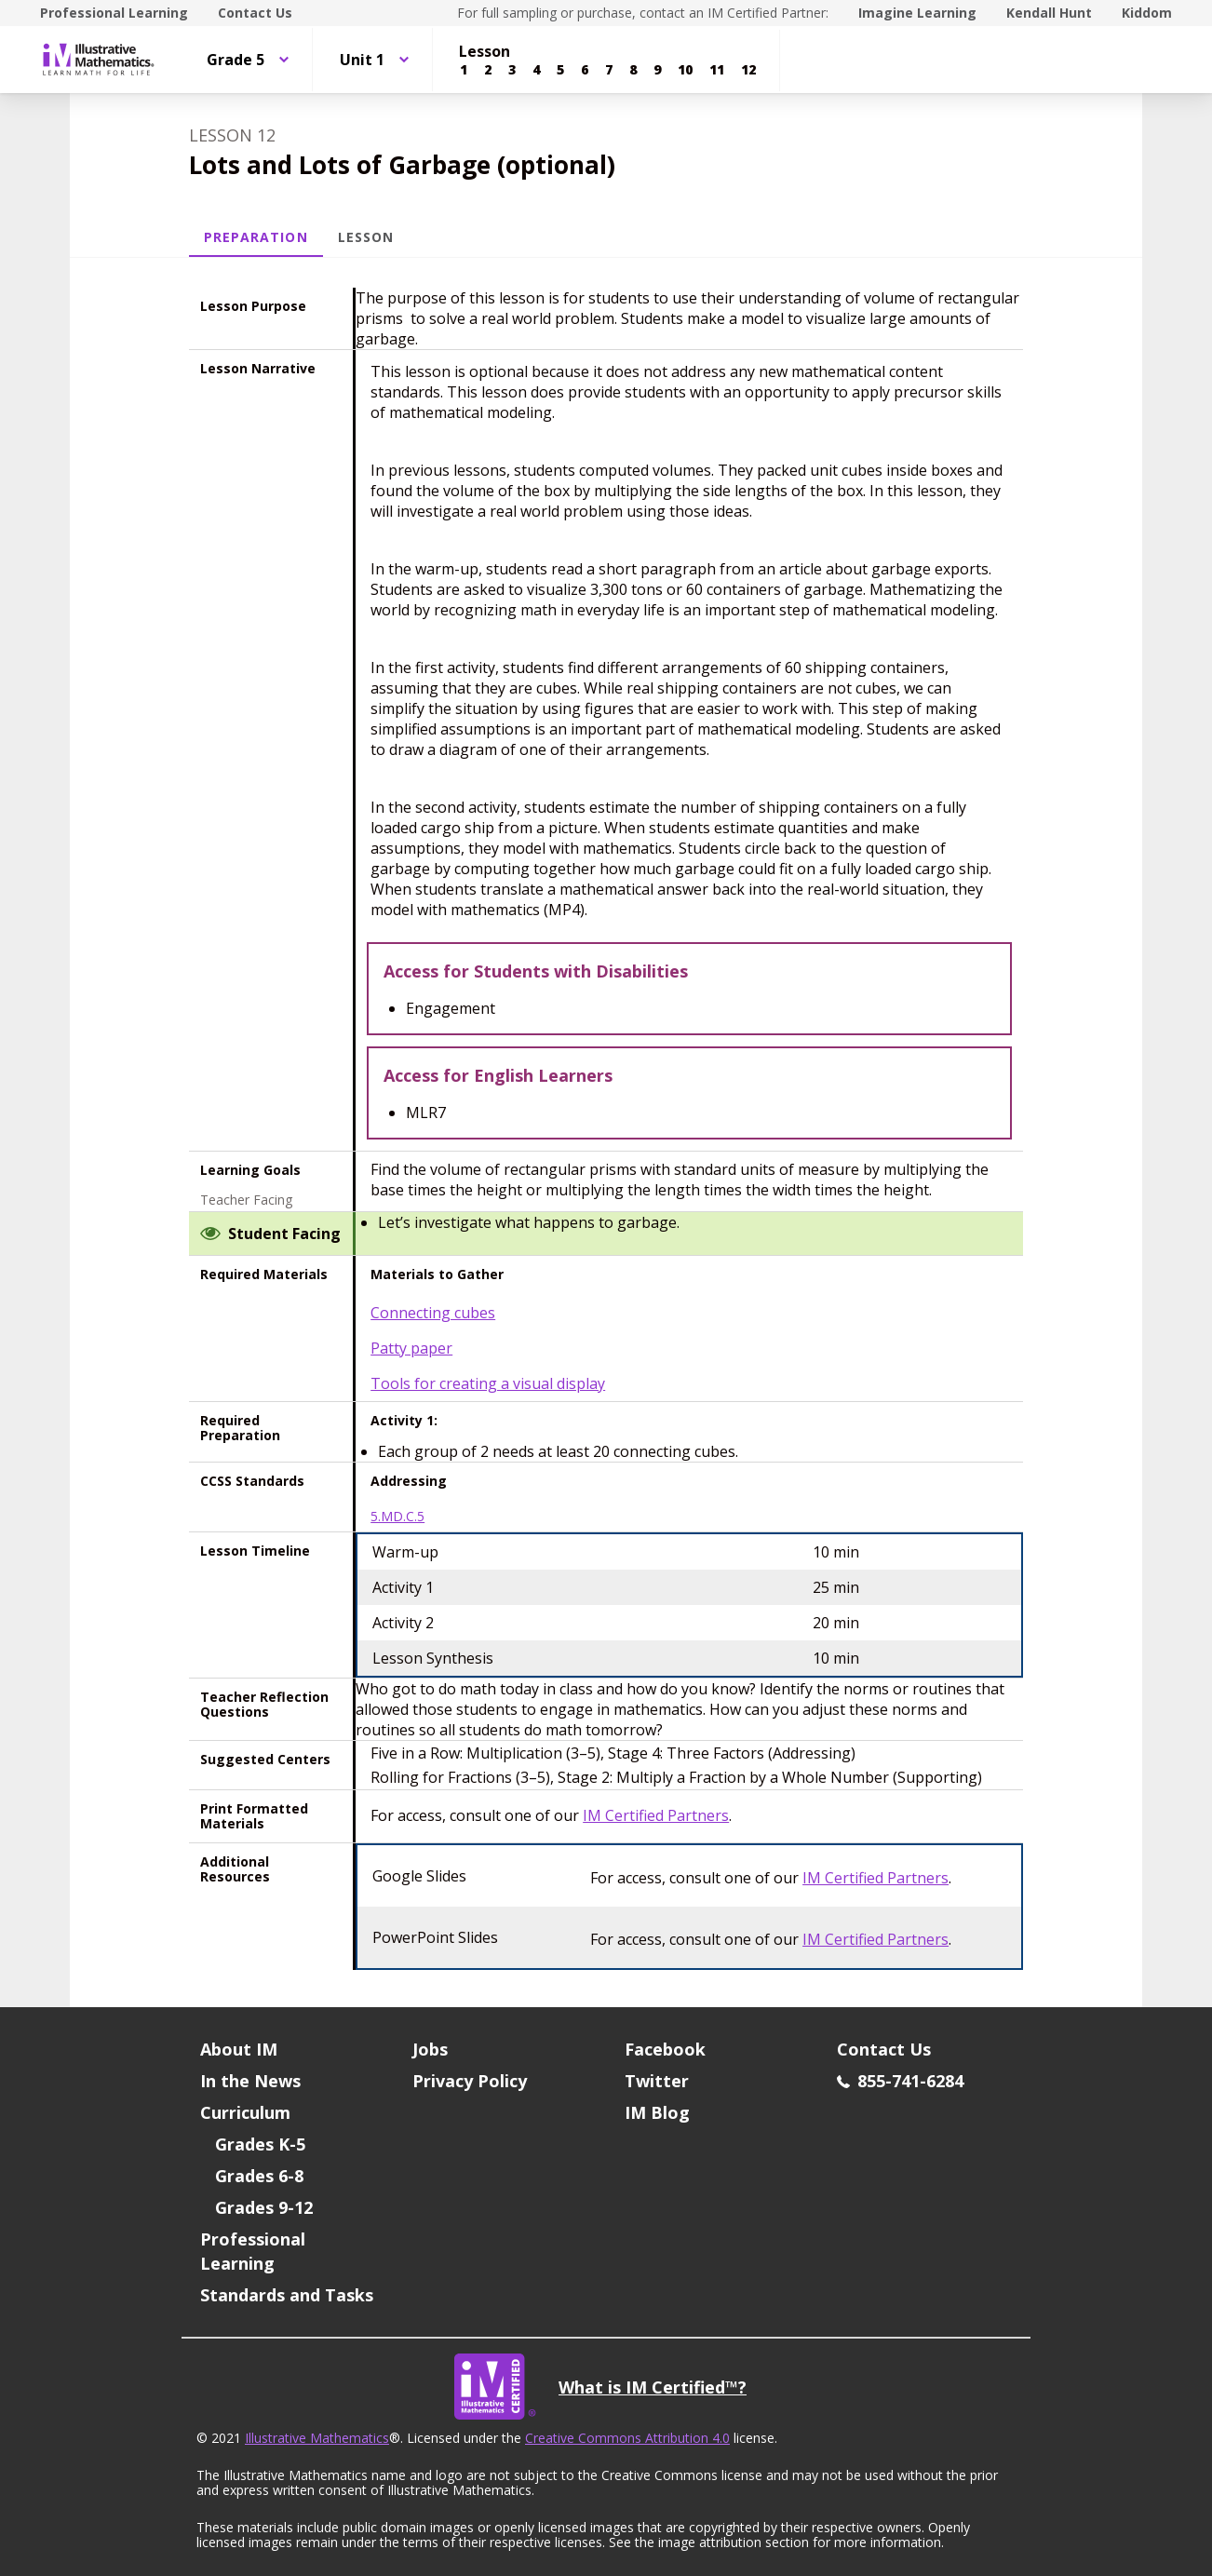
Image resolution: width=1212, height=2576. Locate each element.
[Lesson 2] (488, 70)
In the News (250, 2081)
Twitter (657, 2081)
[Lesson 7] (609, 70)
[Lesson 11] (717, 70)
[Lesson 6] (584, 70)
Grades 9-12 (264, 2207)
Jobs (430, 2049)
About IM (238, 2049)
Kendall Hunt (1049, 12)
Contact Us (255, 12)
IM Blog (657, 2112)
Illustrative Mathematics (317, 2438)
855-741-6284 (900, 2081)
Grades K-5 (260, 2144)
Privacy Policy (469, 2081)
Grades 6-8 (259, 2176)
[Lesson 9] (657, 70)
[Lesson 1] (463, 70)
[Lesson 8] (633, 70)
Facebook (665, 2049)
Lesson (366, 237)
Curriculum (245, 2112)
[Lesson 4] (536, 70)
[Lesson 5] (560, 70)
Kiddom (1147, 12)
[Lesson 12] (748, 70)
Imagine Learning (917, 12)
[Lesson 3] (512, 70)
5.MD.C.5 (397, 1516)
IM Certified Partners (656, 1815)
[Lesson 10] (685, 70)
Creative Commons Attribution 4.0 (627, 2438)
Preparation (256, 237)
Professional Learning (114, 12)
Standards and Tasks (286, 2295)
